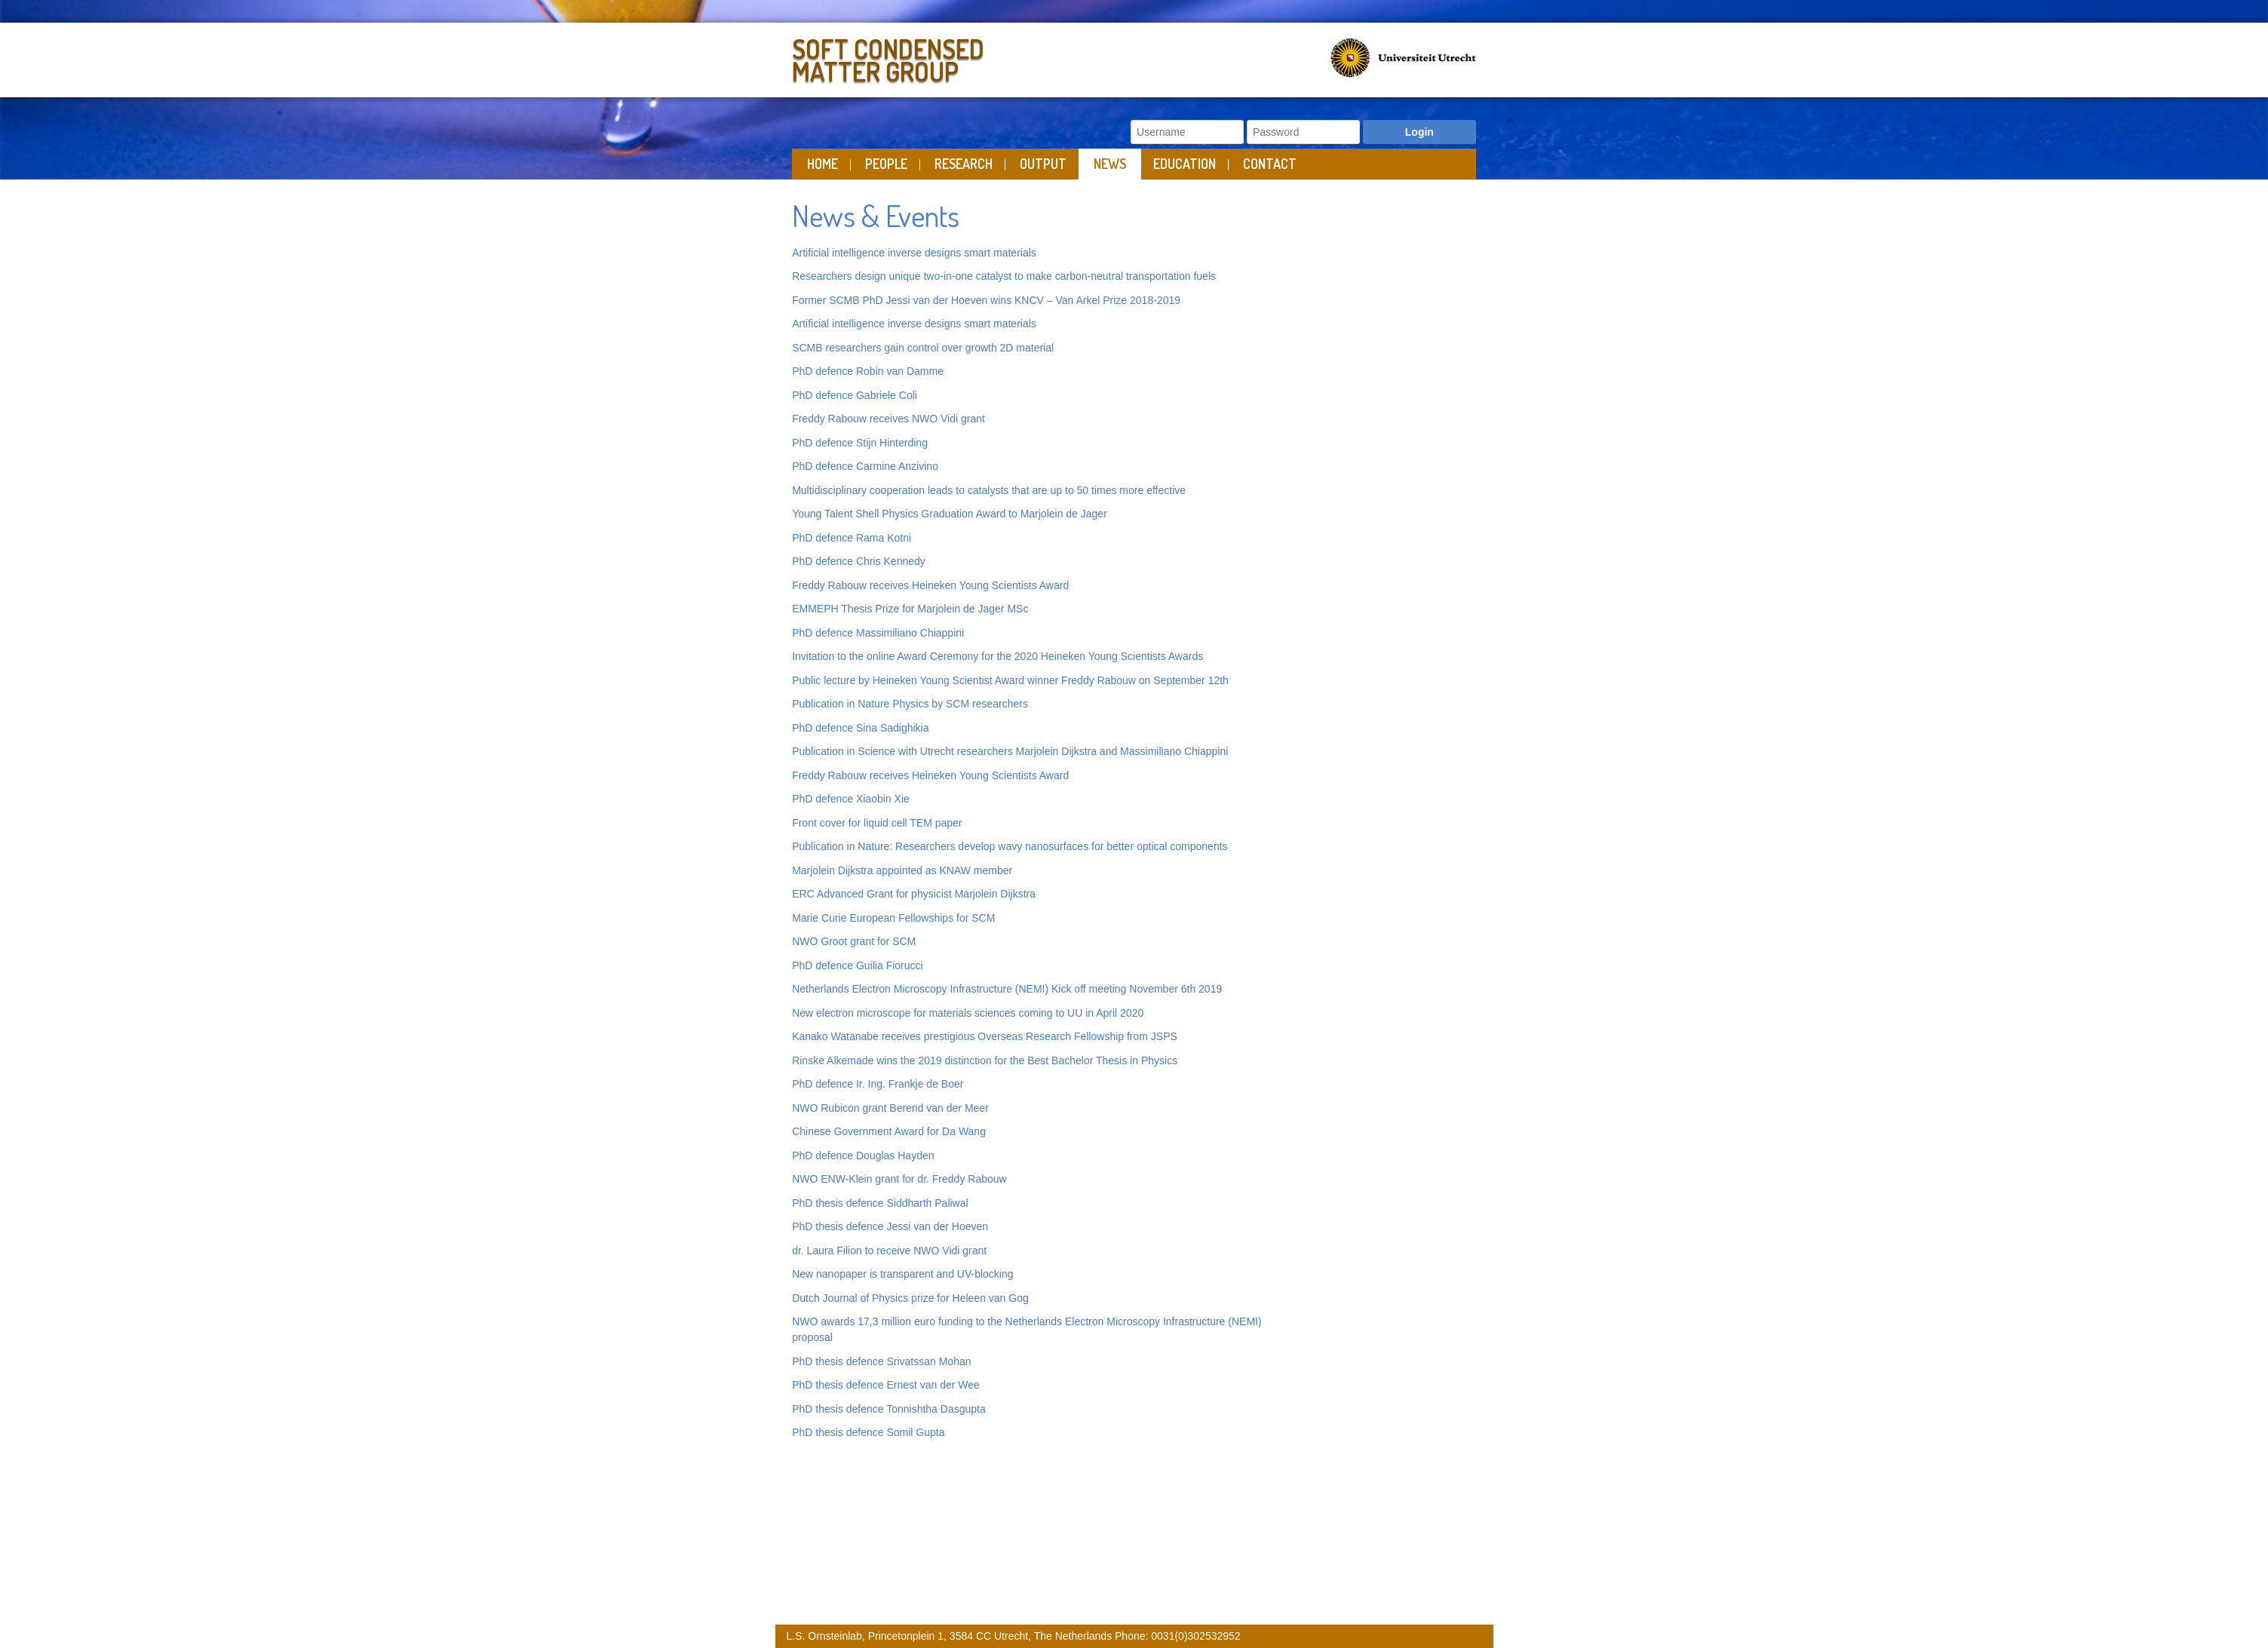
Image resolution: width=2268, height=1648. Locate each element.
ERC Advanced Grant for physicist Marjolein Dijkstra (914, 894)
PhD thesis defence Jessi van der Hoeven (890, 1226)
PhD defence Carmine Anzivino (866, 466)
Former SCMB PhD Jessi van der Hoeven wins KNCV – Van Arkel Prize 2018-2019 (986, 300)
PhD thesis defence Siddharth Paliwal (880, 1203)
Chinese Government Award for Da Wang (889, 1131)
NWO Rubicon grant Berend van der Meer (890, 1108)
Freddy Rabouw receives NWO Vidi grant (890, 419)
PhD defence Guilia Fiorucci (858, 965)
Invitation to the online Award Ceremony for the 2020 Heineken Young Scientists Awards (997, 656)
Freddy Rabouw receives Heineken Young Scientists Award (930, 585)
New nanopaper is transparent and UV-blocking (902, 1274)
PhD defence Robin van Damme (868, 371)
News (1110, 163)
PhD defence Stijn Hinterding (861, 443)
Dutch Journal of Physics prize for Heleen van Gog (910, 1298)
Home (822, 163)
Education (1184, 163)
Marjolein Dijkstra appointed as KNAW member (903, 870)
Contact (1270, 163)
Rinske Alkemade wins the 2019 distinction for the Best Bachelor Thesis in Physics (984, 1060)
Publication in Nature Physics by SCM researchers (910, 704)
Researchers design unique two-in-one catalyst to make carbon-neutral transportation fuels (1004, 276)
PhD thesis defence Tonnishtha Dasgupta (889, 1409)
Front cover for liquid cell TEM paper (877, 823)
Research (964, 163)
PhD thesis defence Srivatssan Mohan (881, 1361)
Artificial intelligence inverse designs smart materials (914, 253)
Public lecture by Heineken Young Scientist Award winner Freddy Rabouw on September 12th (1010, 680)
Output (1043, 163)
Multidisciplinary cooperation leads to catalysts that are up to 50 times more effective (989, 490)
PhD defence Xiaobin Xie (851, 799)
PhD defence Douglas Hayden (863, 1155)
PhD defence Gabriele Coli (854, 395)
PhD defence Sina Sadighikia (860, 728)
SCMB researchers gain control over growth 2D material (923, 348)
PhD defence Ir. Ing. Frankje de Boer (877, 1084)
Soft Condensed (959, 57)
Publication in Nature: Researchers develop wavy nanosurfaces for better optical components (1009, 846)
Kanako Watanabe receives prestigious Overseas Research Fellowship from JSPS (984, 1036)
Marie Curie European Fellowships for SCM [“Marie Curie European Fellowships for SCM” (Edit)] (893, 918)
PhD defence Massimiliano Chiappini (878, 633)
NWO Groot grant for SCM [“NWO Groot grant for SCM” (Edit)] (854, 941)
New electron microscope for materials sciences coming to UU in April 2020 (967, 1013)
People (886, 163)
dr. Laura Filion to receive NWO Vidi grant (889, 1250)
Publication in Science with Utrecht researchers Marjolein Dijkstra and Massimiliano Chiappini (1011, 751)
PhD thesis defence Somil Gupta (868, 1432)
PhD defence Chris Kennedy (858, 561)
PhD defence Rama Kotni (851, 538)
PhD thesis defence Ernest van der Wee (886, 1385)
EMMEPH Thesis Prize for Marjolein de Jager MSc (910, 609)
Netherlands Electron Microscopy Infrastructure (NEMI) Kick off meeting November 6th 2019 (1007, 989)
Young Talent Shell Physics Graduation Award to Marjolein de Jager (949, 514)
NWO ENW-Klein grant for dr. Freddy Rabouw (899, 1179)
